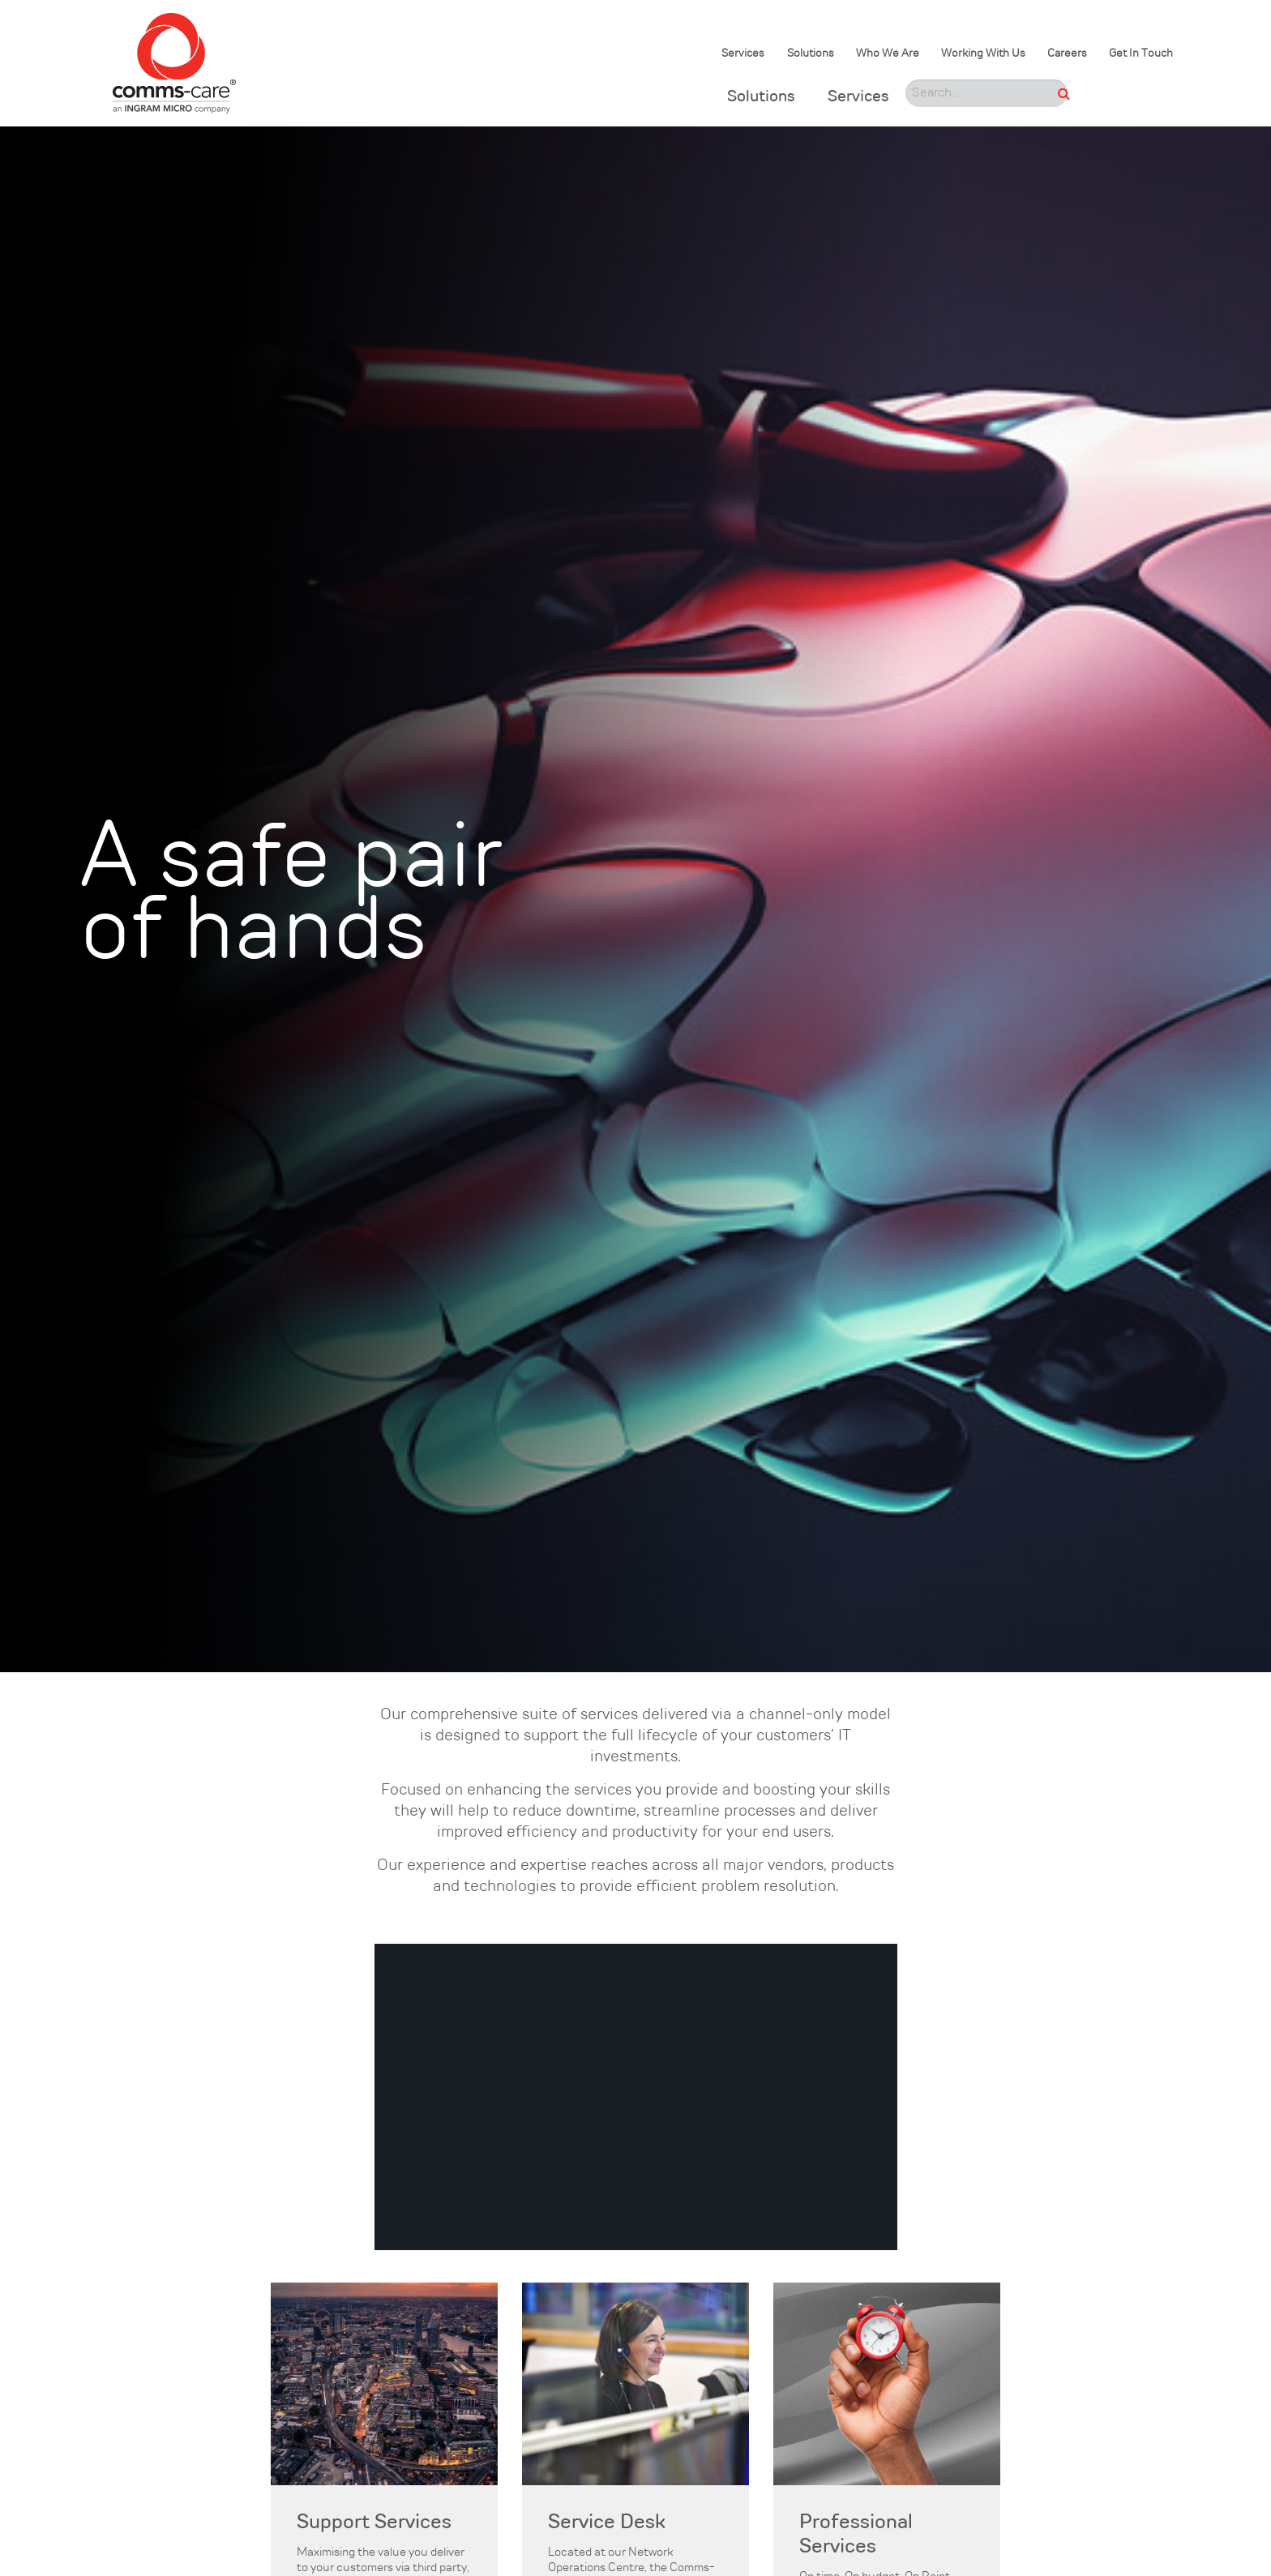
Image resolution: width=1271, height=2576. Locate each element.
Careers (1067, 54)
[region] (635, 2097)
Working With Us (983, 54)
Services (742, 54)
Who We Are (887, 54)
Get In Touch (1141, 54)
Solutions (810, 54)
